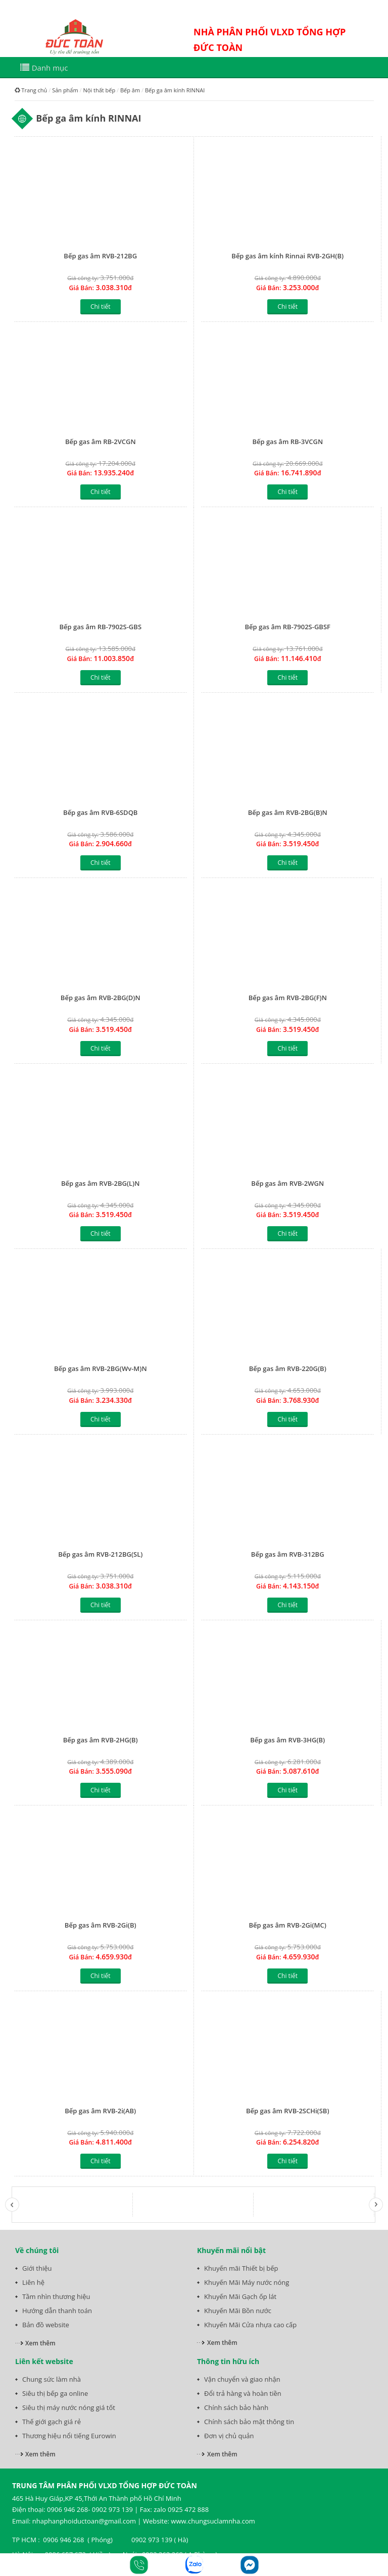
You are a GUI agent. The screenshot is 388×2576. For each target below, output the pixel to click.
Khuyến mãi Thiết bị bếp (241, 2268)
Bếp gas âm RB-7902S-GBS (100, 626)
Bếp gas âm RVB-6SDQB (100, 812)
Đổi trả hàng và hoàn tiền (242, 2393)
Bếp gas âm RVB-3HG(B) (287, 1739)
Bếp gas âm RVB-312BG (287, 1554)
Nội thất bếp (99, 90)
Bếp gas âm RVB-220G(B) (287, 1368)
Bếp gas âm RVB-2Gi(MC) (287, 1925)
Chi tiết (100, 306)
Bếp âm (130, 90)
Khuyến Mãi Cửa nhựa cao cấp (250, 2324)
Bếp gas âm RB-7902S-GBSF (288, 626)
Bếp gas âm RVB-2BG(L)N (100, 1183)
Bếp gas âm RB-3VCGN (287, 441)
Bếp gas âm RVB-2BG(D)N (100, 997)
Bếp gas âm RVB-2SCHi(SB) (287, 2110)
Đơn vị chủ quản (229, 2435)
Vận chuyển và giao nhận (242, 2379)
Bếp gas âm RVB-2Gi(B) (100, 1925)
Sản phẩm (65, 90)
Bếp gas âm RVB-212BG (100, 255)
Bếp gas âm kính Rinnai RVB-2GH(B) (287, 255)
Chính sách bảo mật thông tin (249, 2421)
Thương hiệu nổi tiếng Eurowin (69, 2435)
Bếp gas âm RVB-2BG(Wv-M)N (100, 1368)
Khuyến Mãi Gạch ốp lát (240, 2296)
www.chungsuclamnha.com (213, 2521)
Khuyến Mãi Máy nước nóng (246, 2282)
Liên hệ (33, 2282)
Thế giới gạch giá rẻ (51, 2421)
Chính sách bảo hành (236, 2407)
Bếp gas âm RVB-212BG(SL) (100, 1554)
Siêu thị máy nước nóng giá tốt (68, 2407)
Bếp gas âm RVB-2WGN (287, 1183)
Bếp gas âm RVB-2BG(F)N (288, 997)
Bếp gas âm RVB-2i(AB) (100, 2110)
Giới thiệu (37, 2268)
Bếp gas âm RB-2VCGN (100, 441)
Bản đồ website (45, 2324)
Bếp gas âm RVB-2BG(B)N (287, 812)
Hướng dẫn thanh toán (57, 2310)
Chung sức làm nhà (51, 2379)
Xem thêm (40, 2343)
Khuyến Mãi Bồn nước (237, 2310)
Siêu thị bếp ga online (55, 2393)
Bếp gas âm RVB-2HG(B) (100, 1739)
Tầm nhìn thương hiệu (56, 2296)
